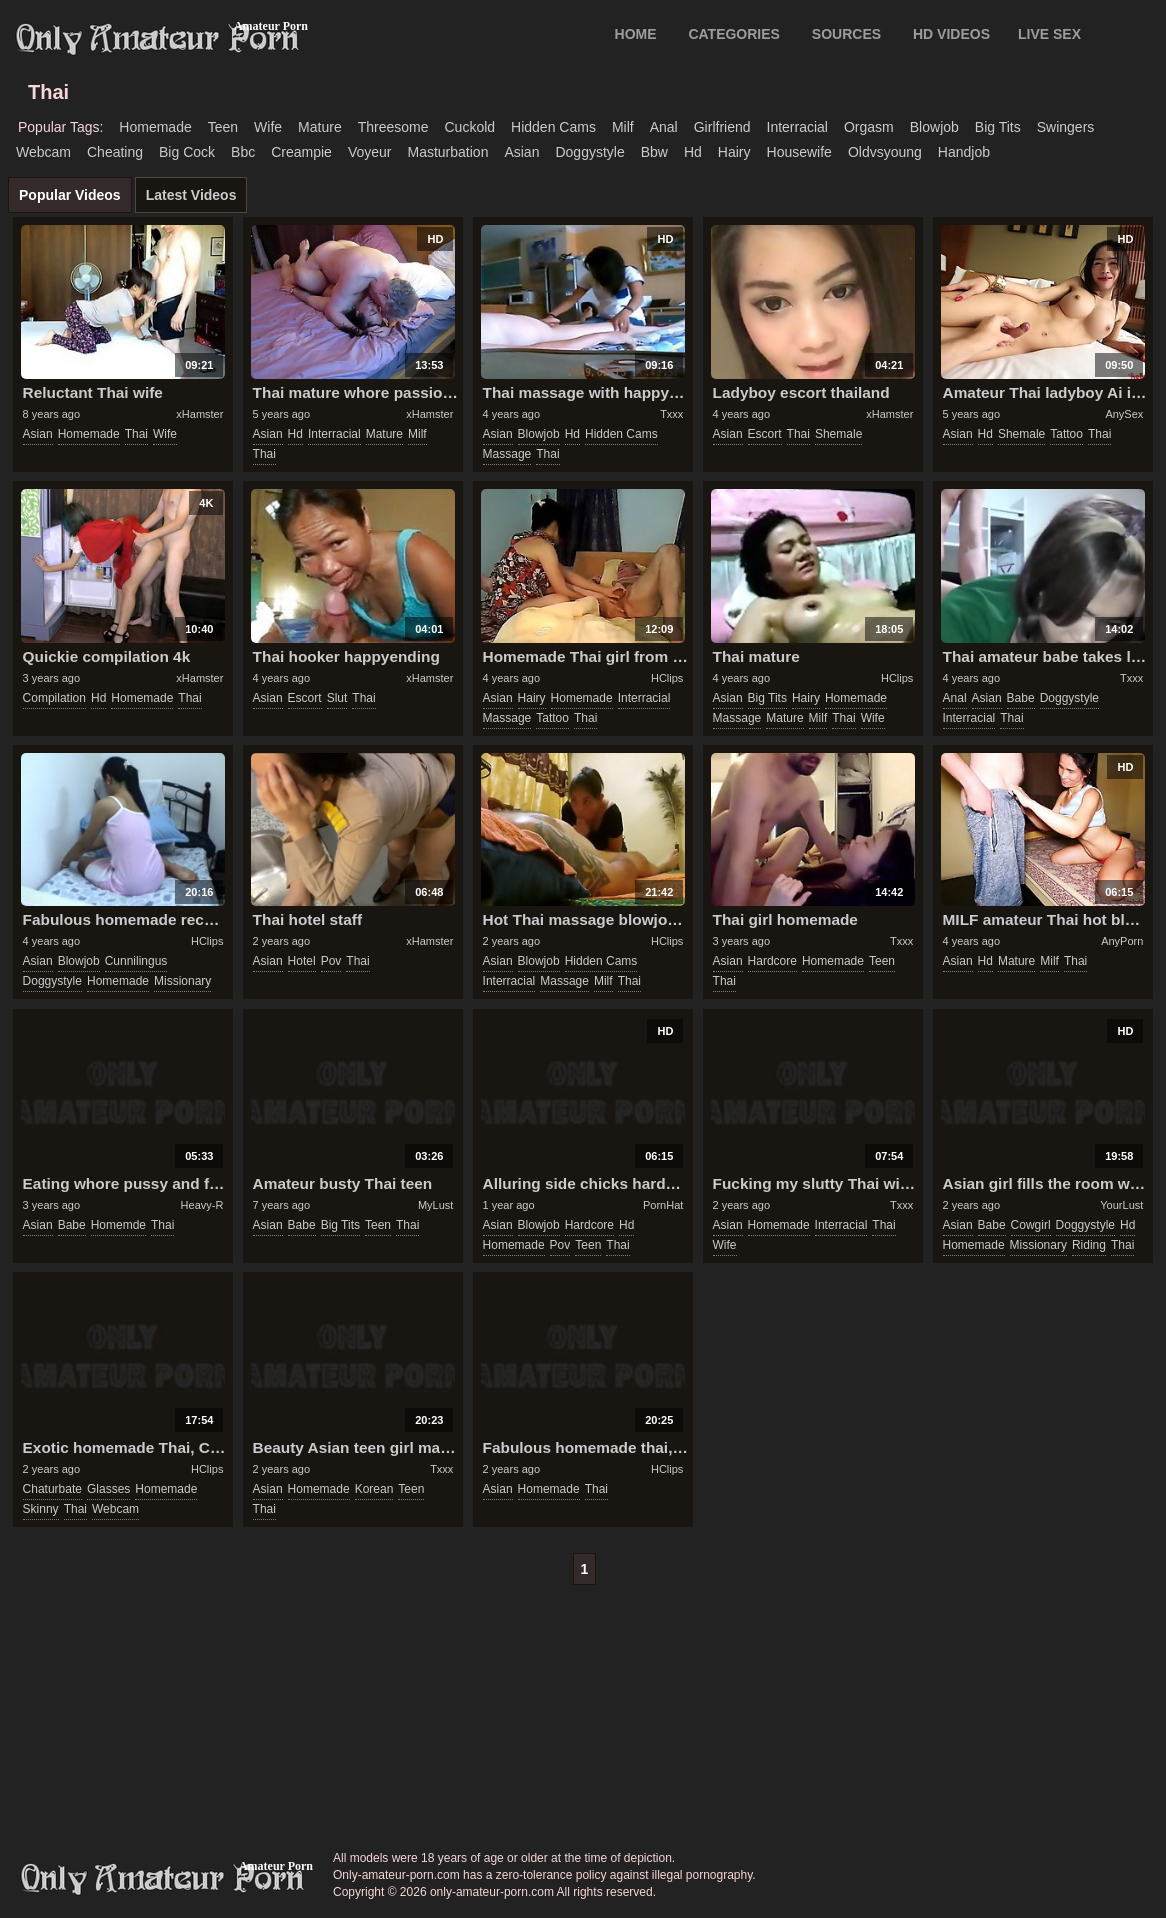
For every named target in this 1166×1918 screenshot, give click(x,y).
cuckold (469, 127)
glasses (108, 1489)
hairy (734, 152)
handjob (964, 152)
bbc (243, 152)
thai (136, 434)
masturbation (447, 152)
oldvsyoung (885, 152)
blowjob (934, 127)
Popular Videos (70, 195)
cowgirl (1031, 1225)
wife (268, 127)
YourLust (1121, 1205)
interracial (797, 127)
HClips (667, 678)
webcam (43, 152)
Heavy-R (202, 1205)
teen (223, 127)
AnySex (1124, 414)
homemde (118, 1225)
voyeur (370, 152)
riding (1089, 1245)
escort (765, 434)
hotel (302, 961)
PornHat (663, 1205)
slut (337, 698)
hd (693, 152)
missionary (182, 981)
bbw (654, 152)
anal (664, 127)
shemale (838, 434)
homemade (155, 127)
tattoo (1066, 434)
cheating (115, 152)
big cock (187, 152)
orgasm (869, 127)
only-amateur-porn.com (163, 1879)
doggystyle (589, 152)
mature (320, 127)
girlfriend (722, 127)
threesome (393, 127)
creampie (301, 152)
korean (374, 1489)
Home (636, 34)
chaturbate (52, 1489)
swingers (1066, 127)
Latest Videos (191, 195)
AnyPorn (1122, 941)
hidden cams (553, 127)
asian (521, 152)
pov (331, 961)
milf (623, 127)
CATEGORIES (734, 34)
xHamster (199, 414)
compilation (54, 698)
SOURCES (846, 34)
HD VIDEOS (951, 34)
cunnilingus (136, 961)
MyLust (435, 1205)
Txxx (671, 414)
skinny (41, 1509)
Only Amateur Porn (158, 39)
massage (507, 454)
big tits (998, 127)
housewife (799, 152)
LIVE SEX (1049, 34)
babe (1021, 698)
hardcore (772, 961)
